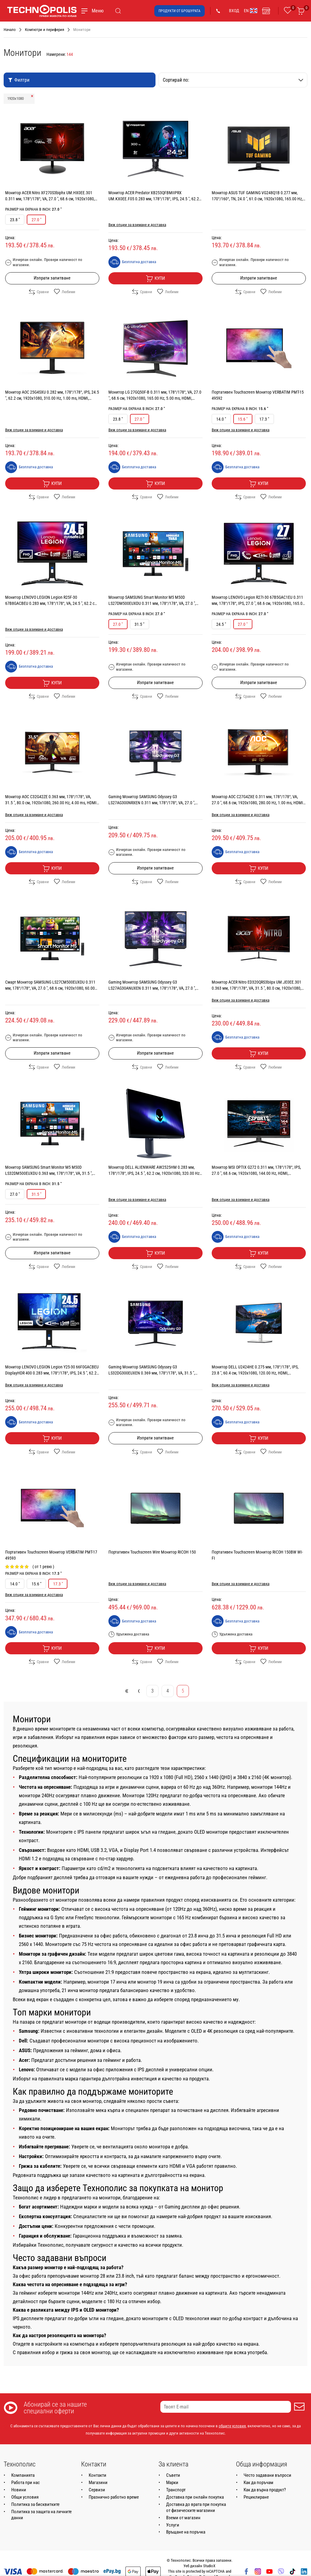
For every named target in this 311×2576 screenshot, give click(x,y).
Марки (172, 2482)
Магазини (98, 2482)
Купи (155, 278)
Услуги (172, 2525)
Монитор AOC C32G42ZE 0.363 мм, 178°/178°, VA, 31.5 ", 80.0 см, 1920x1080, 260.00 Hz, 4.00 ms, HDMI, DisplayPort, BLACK (51, 802)
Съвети (173, 2475)
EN (250, 10)
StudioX (209, 2566)
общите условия (232, 2426)
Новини (18, 2490)
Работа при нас (25, 2482)
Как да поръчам (258, 2482)
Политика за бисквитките (35, 2504)
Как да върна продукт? (265, 2490)
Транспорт (176, 2490)
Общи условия (25, 2497)
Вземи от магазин (183, 2517)
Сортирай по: (233, 80)
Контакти (97, 2475)
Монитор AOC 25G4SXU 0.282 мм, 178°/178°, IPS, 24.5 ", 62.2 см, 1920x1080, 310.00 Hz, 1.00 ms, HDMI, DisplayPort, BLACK (52, 398)
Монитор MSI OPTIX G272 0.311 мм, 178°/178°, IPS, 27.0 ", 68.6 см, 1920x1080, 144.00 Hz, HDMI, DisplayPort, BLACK (256, 1173)
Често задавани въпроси (267, 2475)
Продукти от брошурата (179, 11)
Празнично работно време (114, 2497)
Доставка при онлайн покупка (195, 2497)
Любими (64, 292)
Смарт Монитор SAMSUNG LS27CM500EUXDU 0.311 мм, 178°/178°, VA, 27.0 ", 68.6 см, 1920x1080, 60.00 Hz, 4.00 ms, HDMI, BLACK (50, 988)
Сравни (39, 292)
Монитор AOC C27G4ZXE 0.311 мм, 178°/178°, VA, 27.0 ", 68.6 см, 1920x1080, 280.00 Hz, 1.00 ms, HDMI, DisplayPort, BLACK (258, 802)
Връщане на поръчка (185, 2532)
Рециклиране (256, 2497)
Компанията (23, 2475)
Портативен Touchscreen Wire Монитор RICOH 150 (152, 1552)
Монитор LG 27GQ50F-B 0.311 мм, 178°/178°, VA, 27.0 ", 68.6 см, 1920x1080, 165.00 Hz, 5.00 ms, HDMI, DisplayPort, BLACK (154, 398)
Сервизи (97, 2490)
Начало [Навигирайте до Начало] (10, 29)
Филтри (18, 80)
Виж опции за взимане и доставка (137, 224)
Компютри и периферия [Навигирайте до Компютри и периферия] (44, 29)
